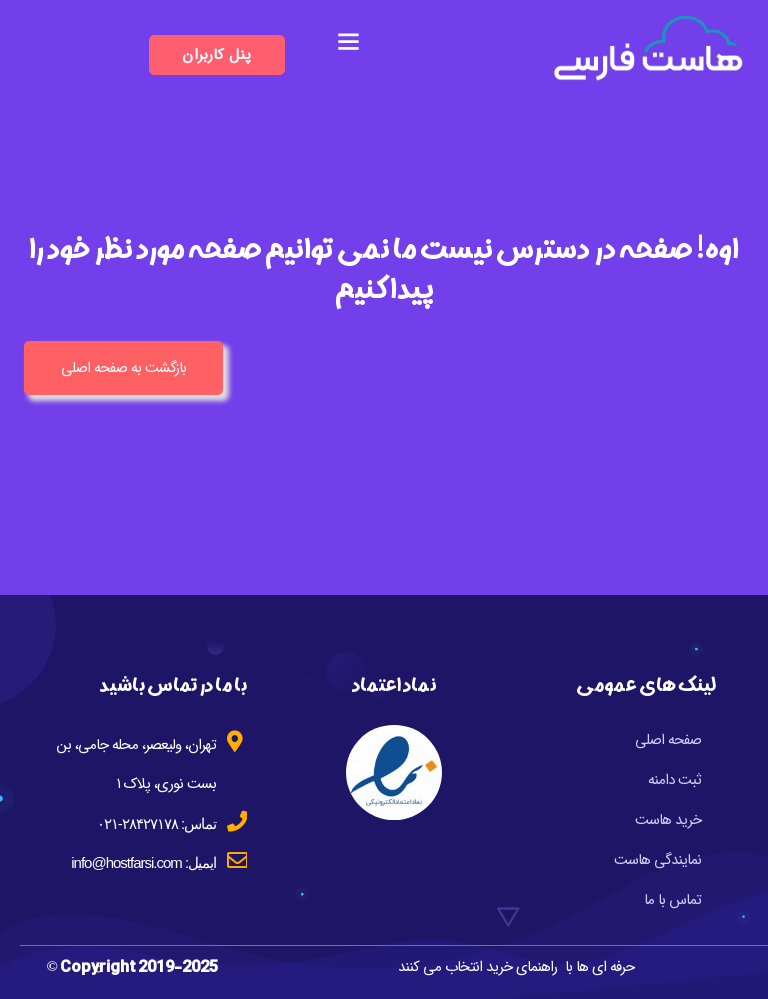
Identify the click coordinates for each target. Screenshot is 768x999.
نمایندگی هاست (657, 860)
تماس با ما (672, 900)
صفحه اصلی (668, 740)
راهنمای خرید (521, 967)
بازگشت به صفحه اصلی (123, 368)
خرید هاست (668, 820)
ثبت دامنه (674, 780)
